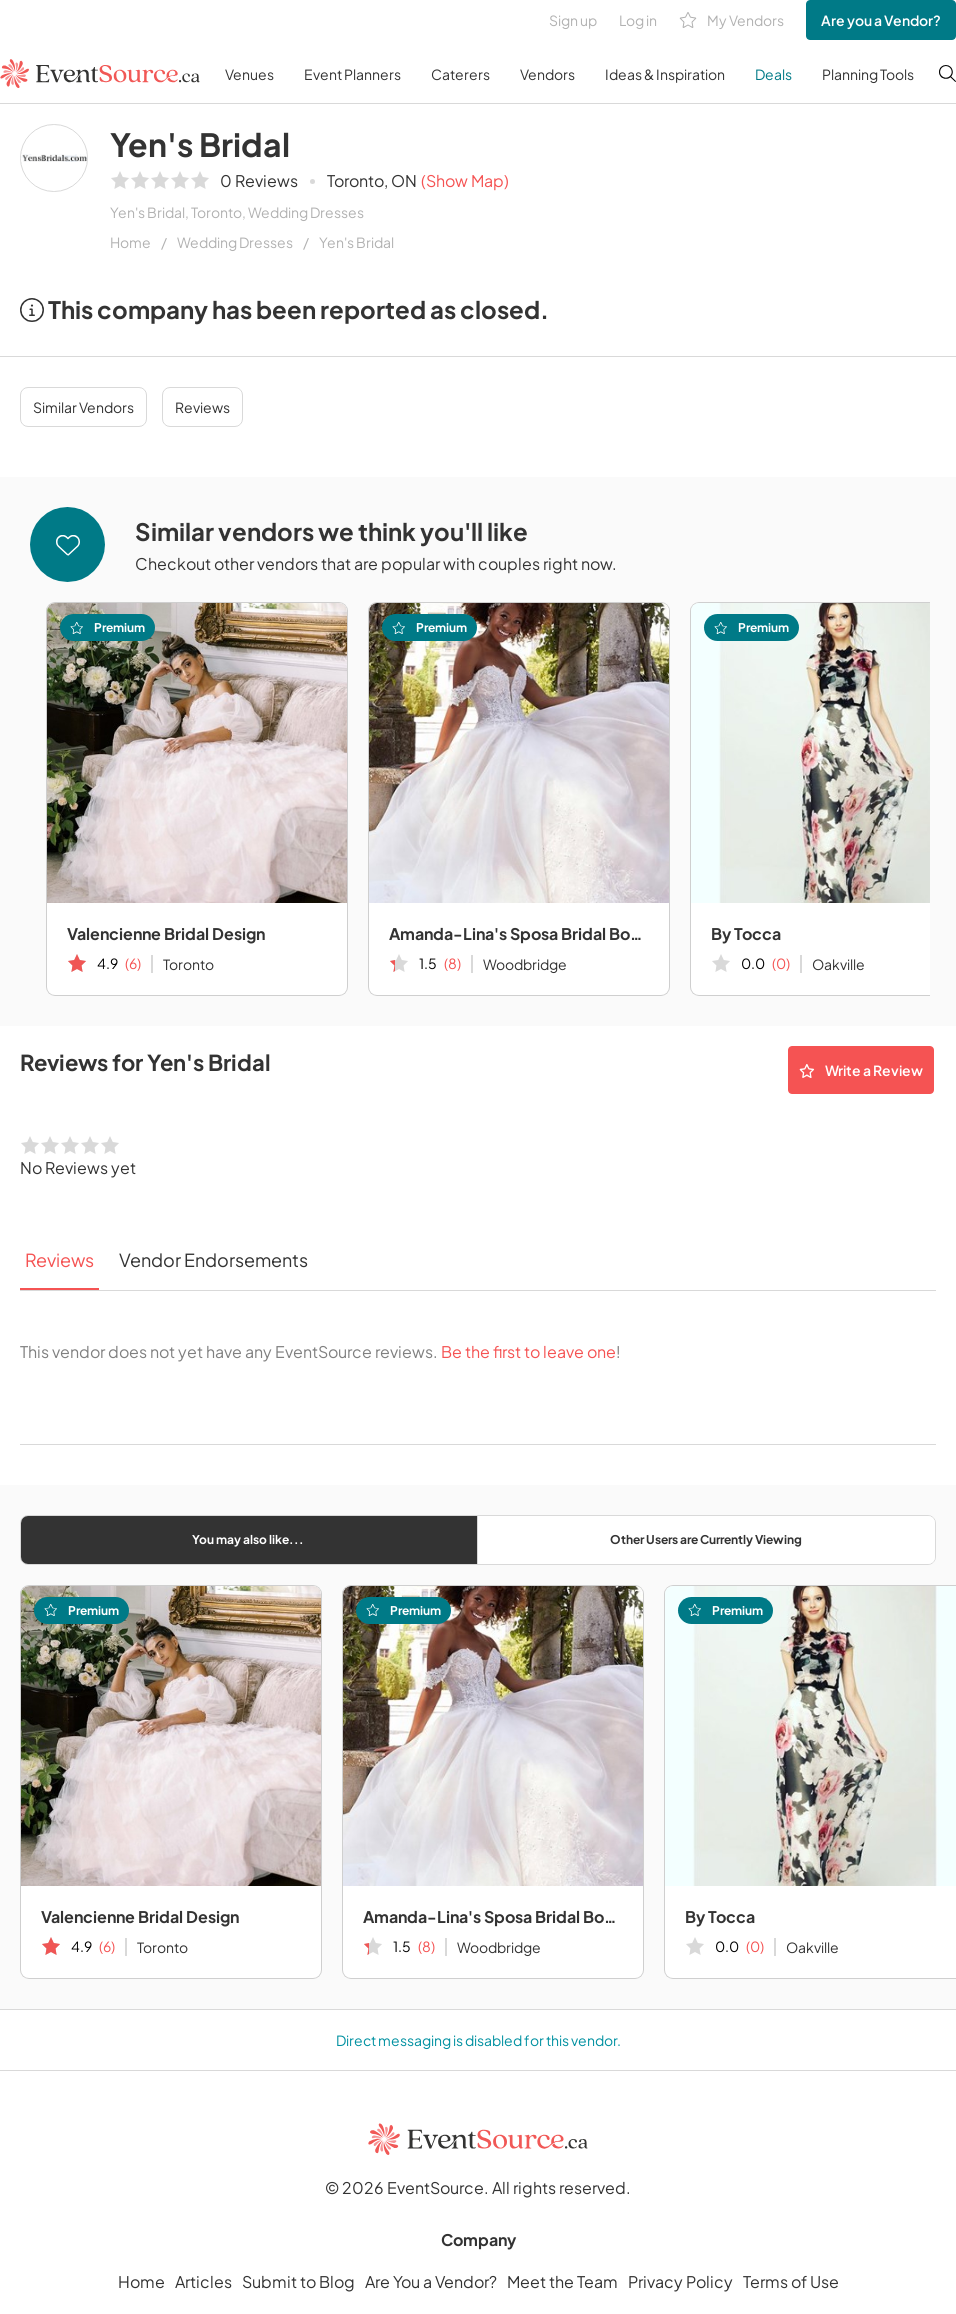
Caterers (460, 74)
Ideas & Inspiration (665, 74)
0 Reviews (259, 180)
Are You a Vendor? (431, 2281)
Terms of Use (791, 2281)
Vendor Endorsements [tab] (213, 1259)
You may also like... (248, 1539)
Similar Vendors (83, 407)
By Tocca (720, 1916)
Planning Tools (868, 74)
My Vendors (731, 20)
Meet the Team (562, 2281)
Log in (638, 20)
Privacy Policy (680, 2281)
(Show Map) (465, 180)
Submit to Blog (298, 2281)
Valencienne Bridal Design (166, 933)
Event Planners (352, 74)
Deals (773, 74)
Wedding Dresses (235, 242)
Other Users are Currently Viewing (706, 1539)
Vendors (547, 74)
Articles (203, 2281)
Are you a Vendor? (881, 20)
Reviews (202, 407)
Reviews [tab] (59, 1259)
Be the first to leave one (528, 1351)
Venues (249, 74)
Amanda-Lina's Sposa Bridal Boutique (519, 933)
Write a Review (861, 1070)
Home (130, 242)
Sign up (573, 20)
